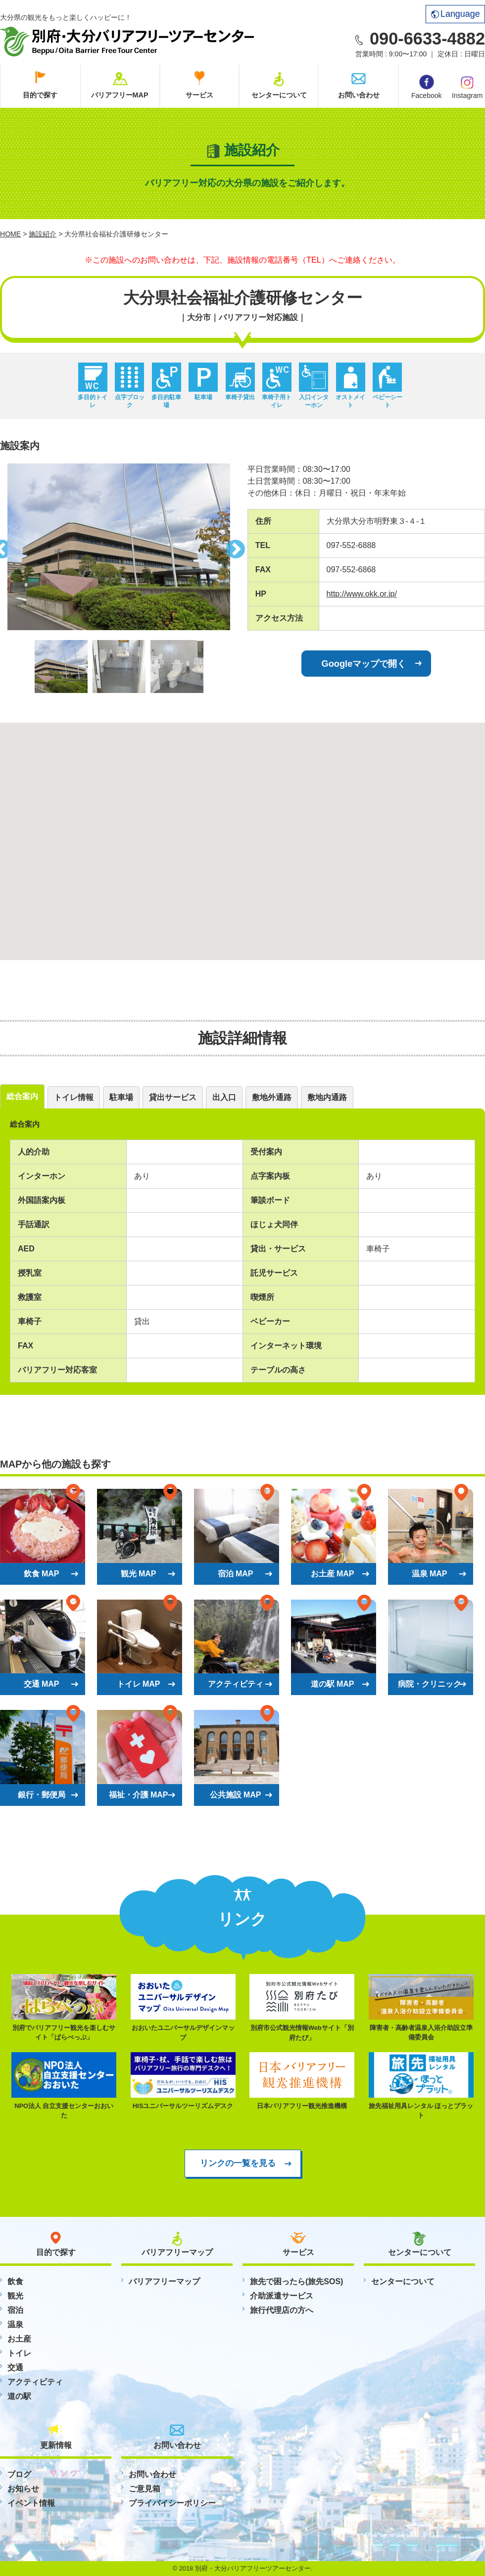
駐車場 (121, 1097)
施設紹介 (42, 234)
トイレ (19, 2353)
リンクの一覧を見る (238, 2163)
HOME (10, 234)
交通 (15, 2367)
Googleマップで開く (364, 663)
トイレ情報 (74, 1097)
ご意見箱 (144, 2488)
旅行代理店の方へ (281, 2310)
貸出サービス (172, 1097)
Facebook (426, 87)
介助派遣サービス (281, 2296)
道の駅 (19, 2396)
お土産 (19, 2339)
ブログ (19, 2474)
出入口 (224, 1097)
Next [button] (237, 547)
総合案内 (22, 1096)
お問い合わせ (359, 95)
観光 (15, 2296)
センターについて (279, 95)
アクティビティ (35, 2382)
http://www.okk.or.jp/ (362, 594)
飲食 (15, 2281)
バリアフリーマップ (164, 2281)
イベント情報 (31, 2503)
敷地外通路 (271, 1097)
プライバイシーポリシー (172, 2503)
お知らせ (23, 2488)
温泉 (15, 2324)
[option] (118, 546)
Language (455, 14)
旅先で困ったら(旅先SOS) (296, 2281)
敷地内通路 (327, 1097)
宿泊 (15, 2310)
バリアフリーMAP (119, 95)
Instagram (467, 86)
